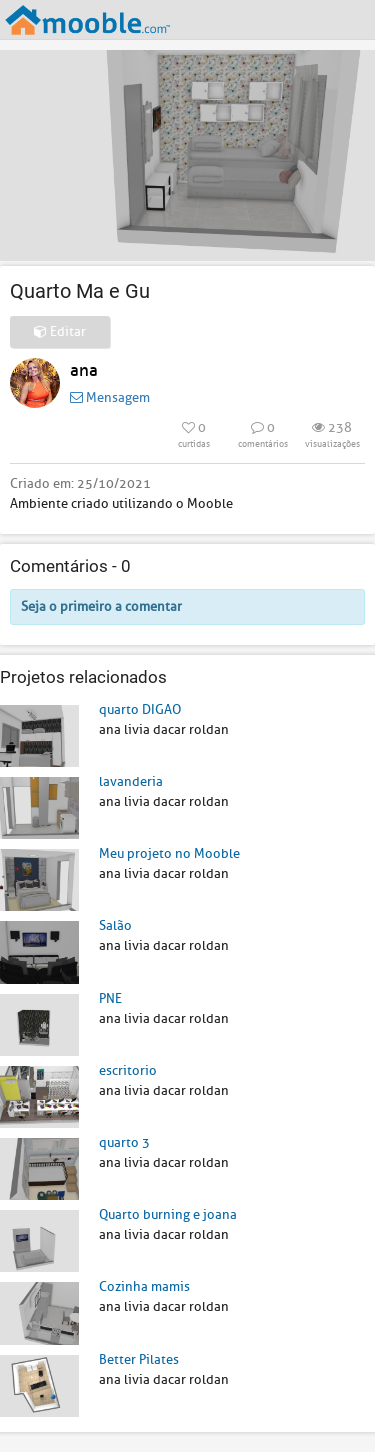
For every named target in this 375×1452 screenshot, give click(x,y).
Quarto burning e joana (168, 1214)
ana (84, 370)
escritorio (128, 1070)
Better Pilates (139, 1359)
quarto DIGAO (140, 709)
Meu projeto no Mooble (169, 853)
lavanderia (131, 781)
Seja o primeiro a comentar (101, 606)
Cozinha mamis (144, 1286)
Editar (60, 331)
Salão (115, 925)
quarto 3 (124, 1142)
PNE (110, 998)
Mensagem (110, 397)
